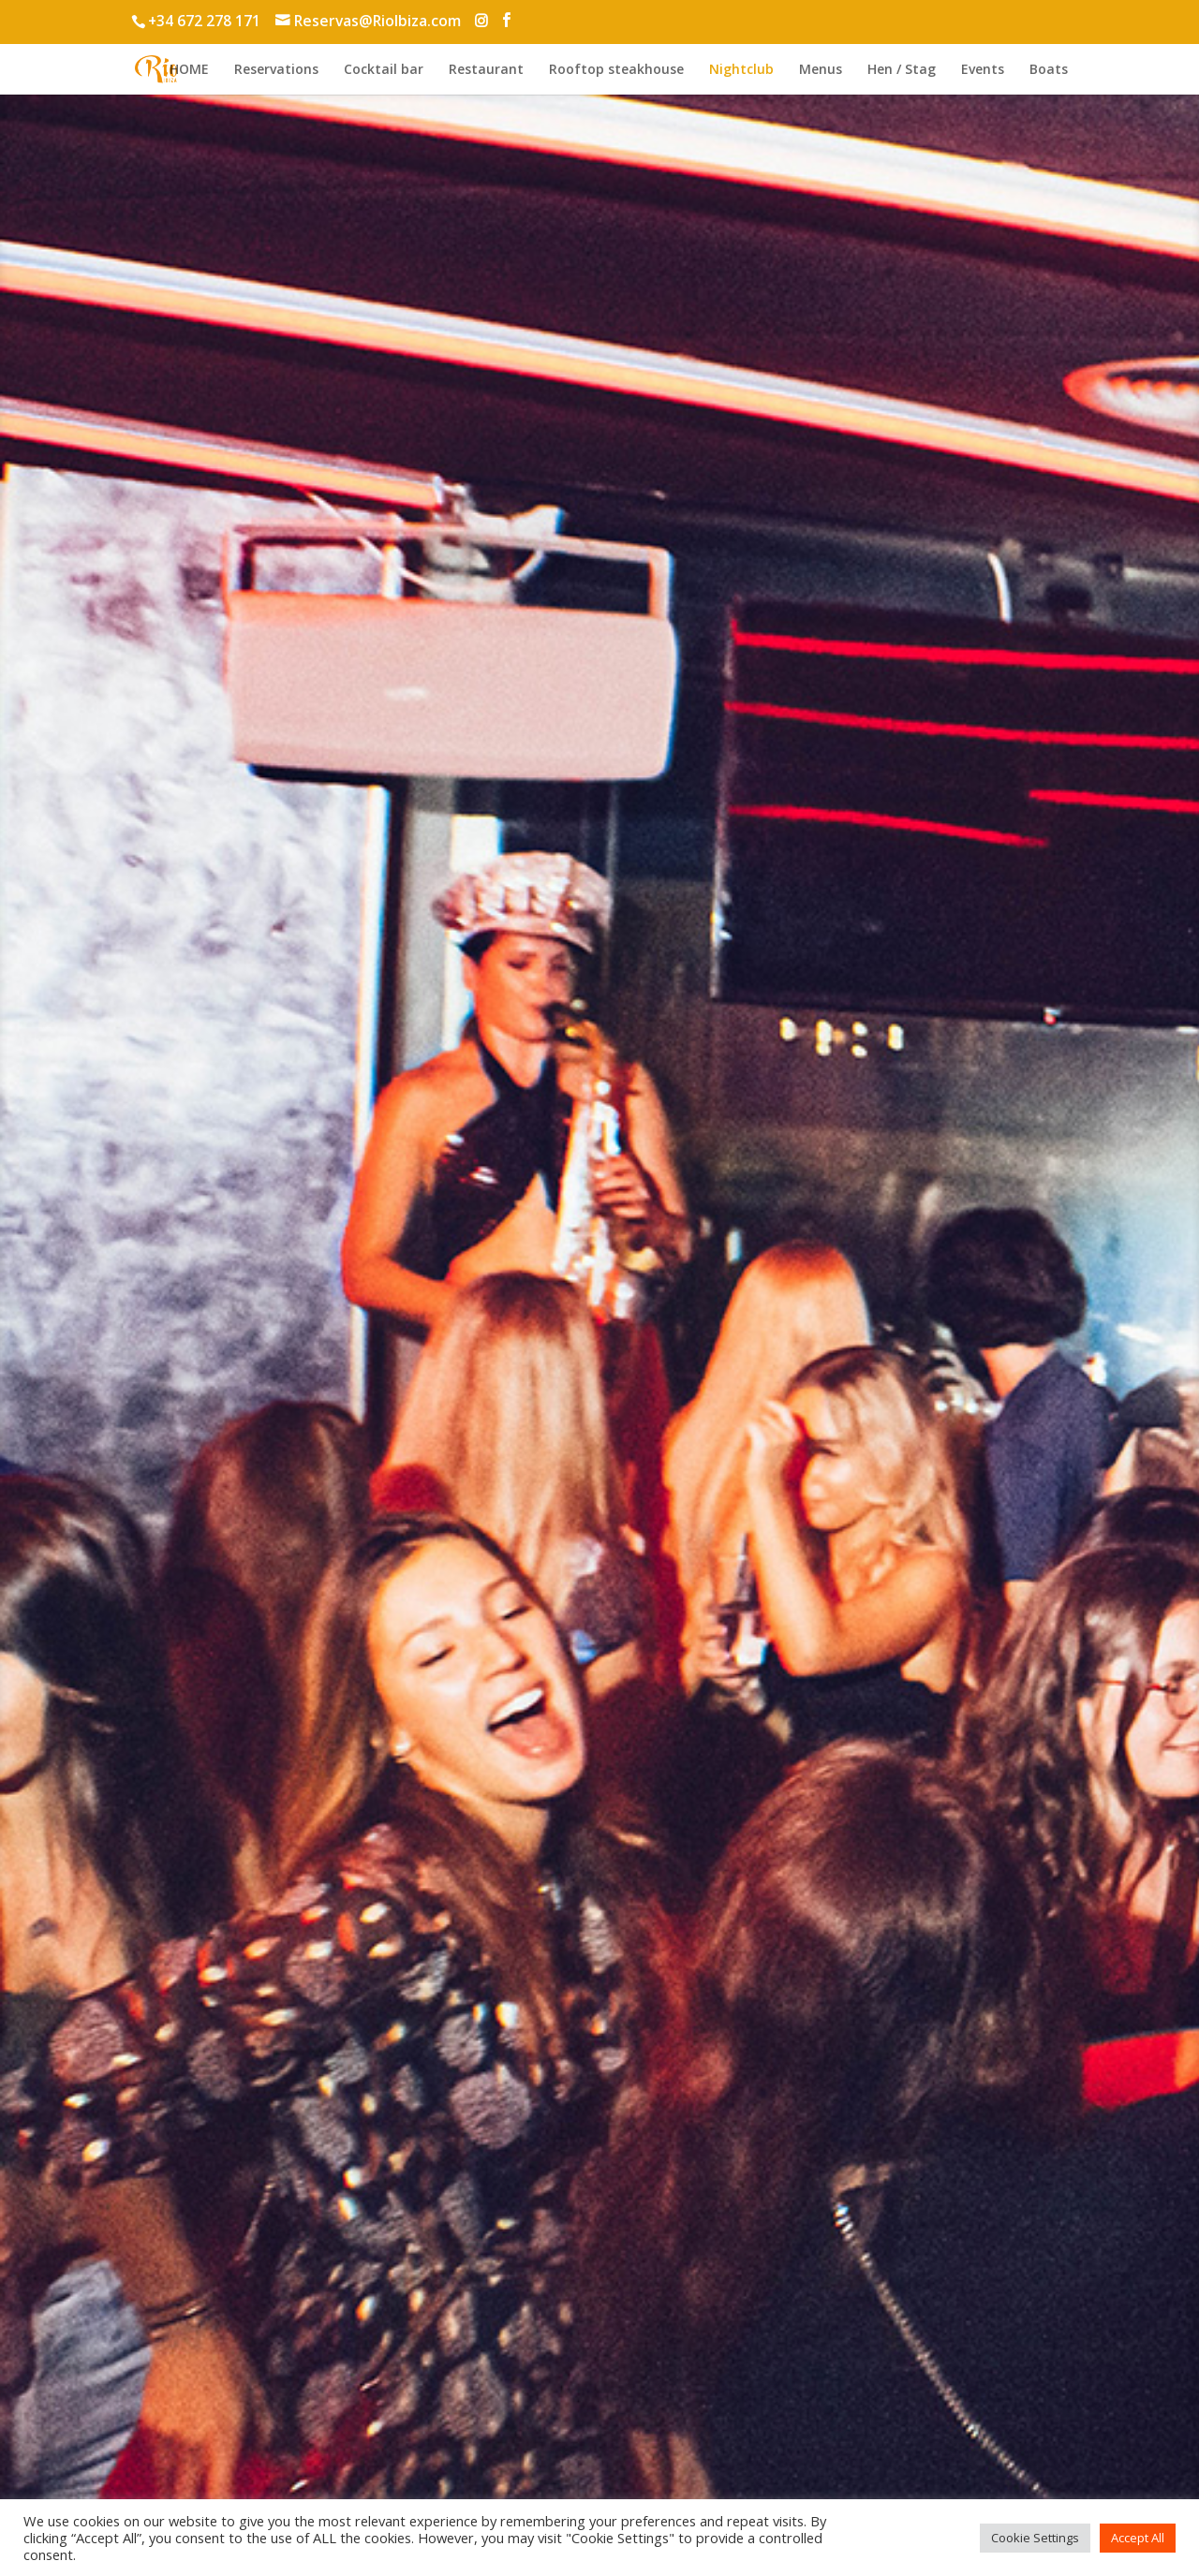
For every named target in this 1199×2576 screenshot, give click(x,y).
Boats (1048, 70)
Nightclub (741, 70)
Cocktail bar (383, 70)
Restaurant (486, 70)
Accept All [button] (1137, 2537)
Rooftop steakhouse (616, 70)
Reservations (276, 70)
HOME (189, 70)
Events (982, 70)
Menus (820, 70)
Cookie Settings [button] (1035, 2537)
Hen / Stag (901, 70)
